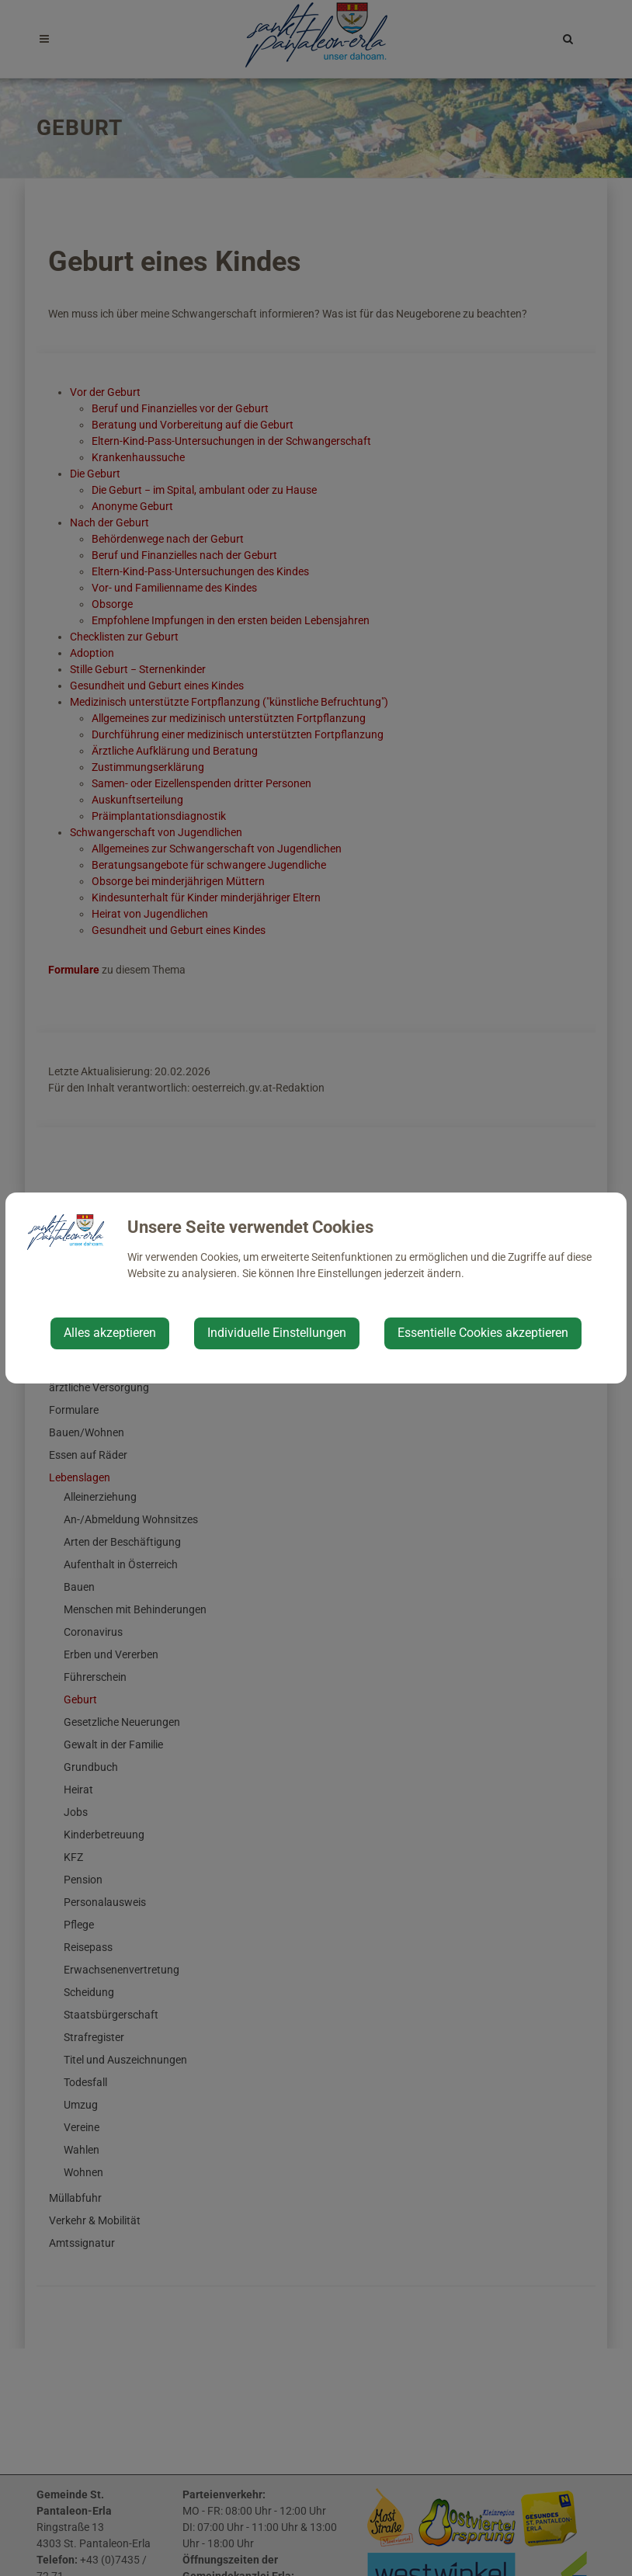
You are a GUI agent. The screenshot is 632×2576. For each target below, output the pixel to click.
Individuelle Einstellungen (276, 1332)
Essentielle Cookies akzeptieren (483, 1332)
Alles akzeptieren (110, 1332)
